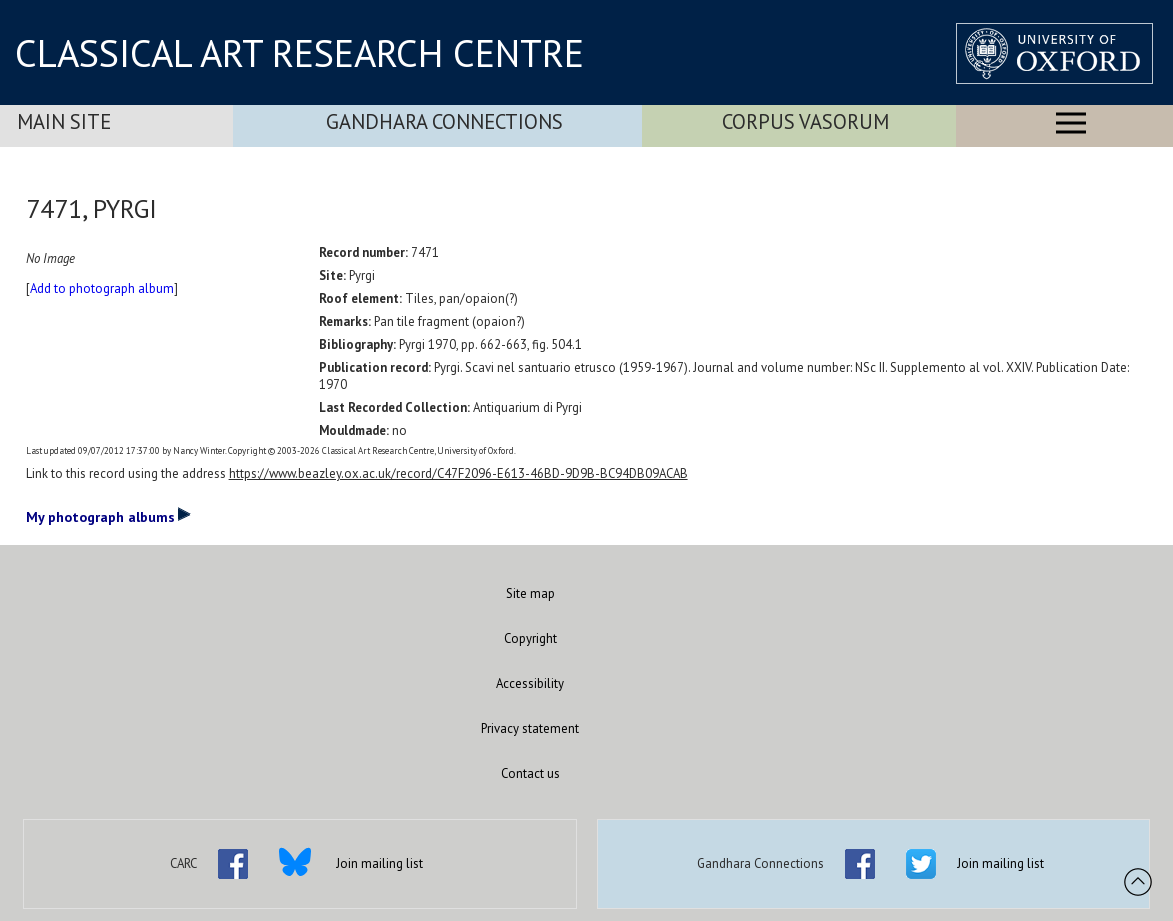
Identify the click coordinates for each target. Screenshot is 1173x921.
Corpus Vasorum (805, 121)
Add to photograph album (102, 288)
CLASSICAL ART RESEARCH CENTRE (299, 53)
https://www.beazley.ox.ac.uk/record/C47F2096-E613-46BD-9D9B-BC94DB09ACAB (458, 473)
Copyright (530, 638)
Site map (530, 593)
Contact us (530, 773)
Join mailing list (379, 863)
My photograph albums (108, 516)
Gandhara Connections (444, 121)
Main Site (64, 121)
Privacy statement (530, 728)
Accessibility (530, 683)
